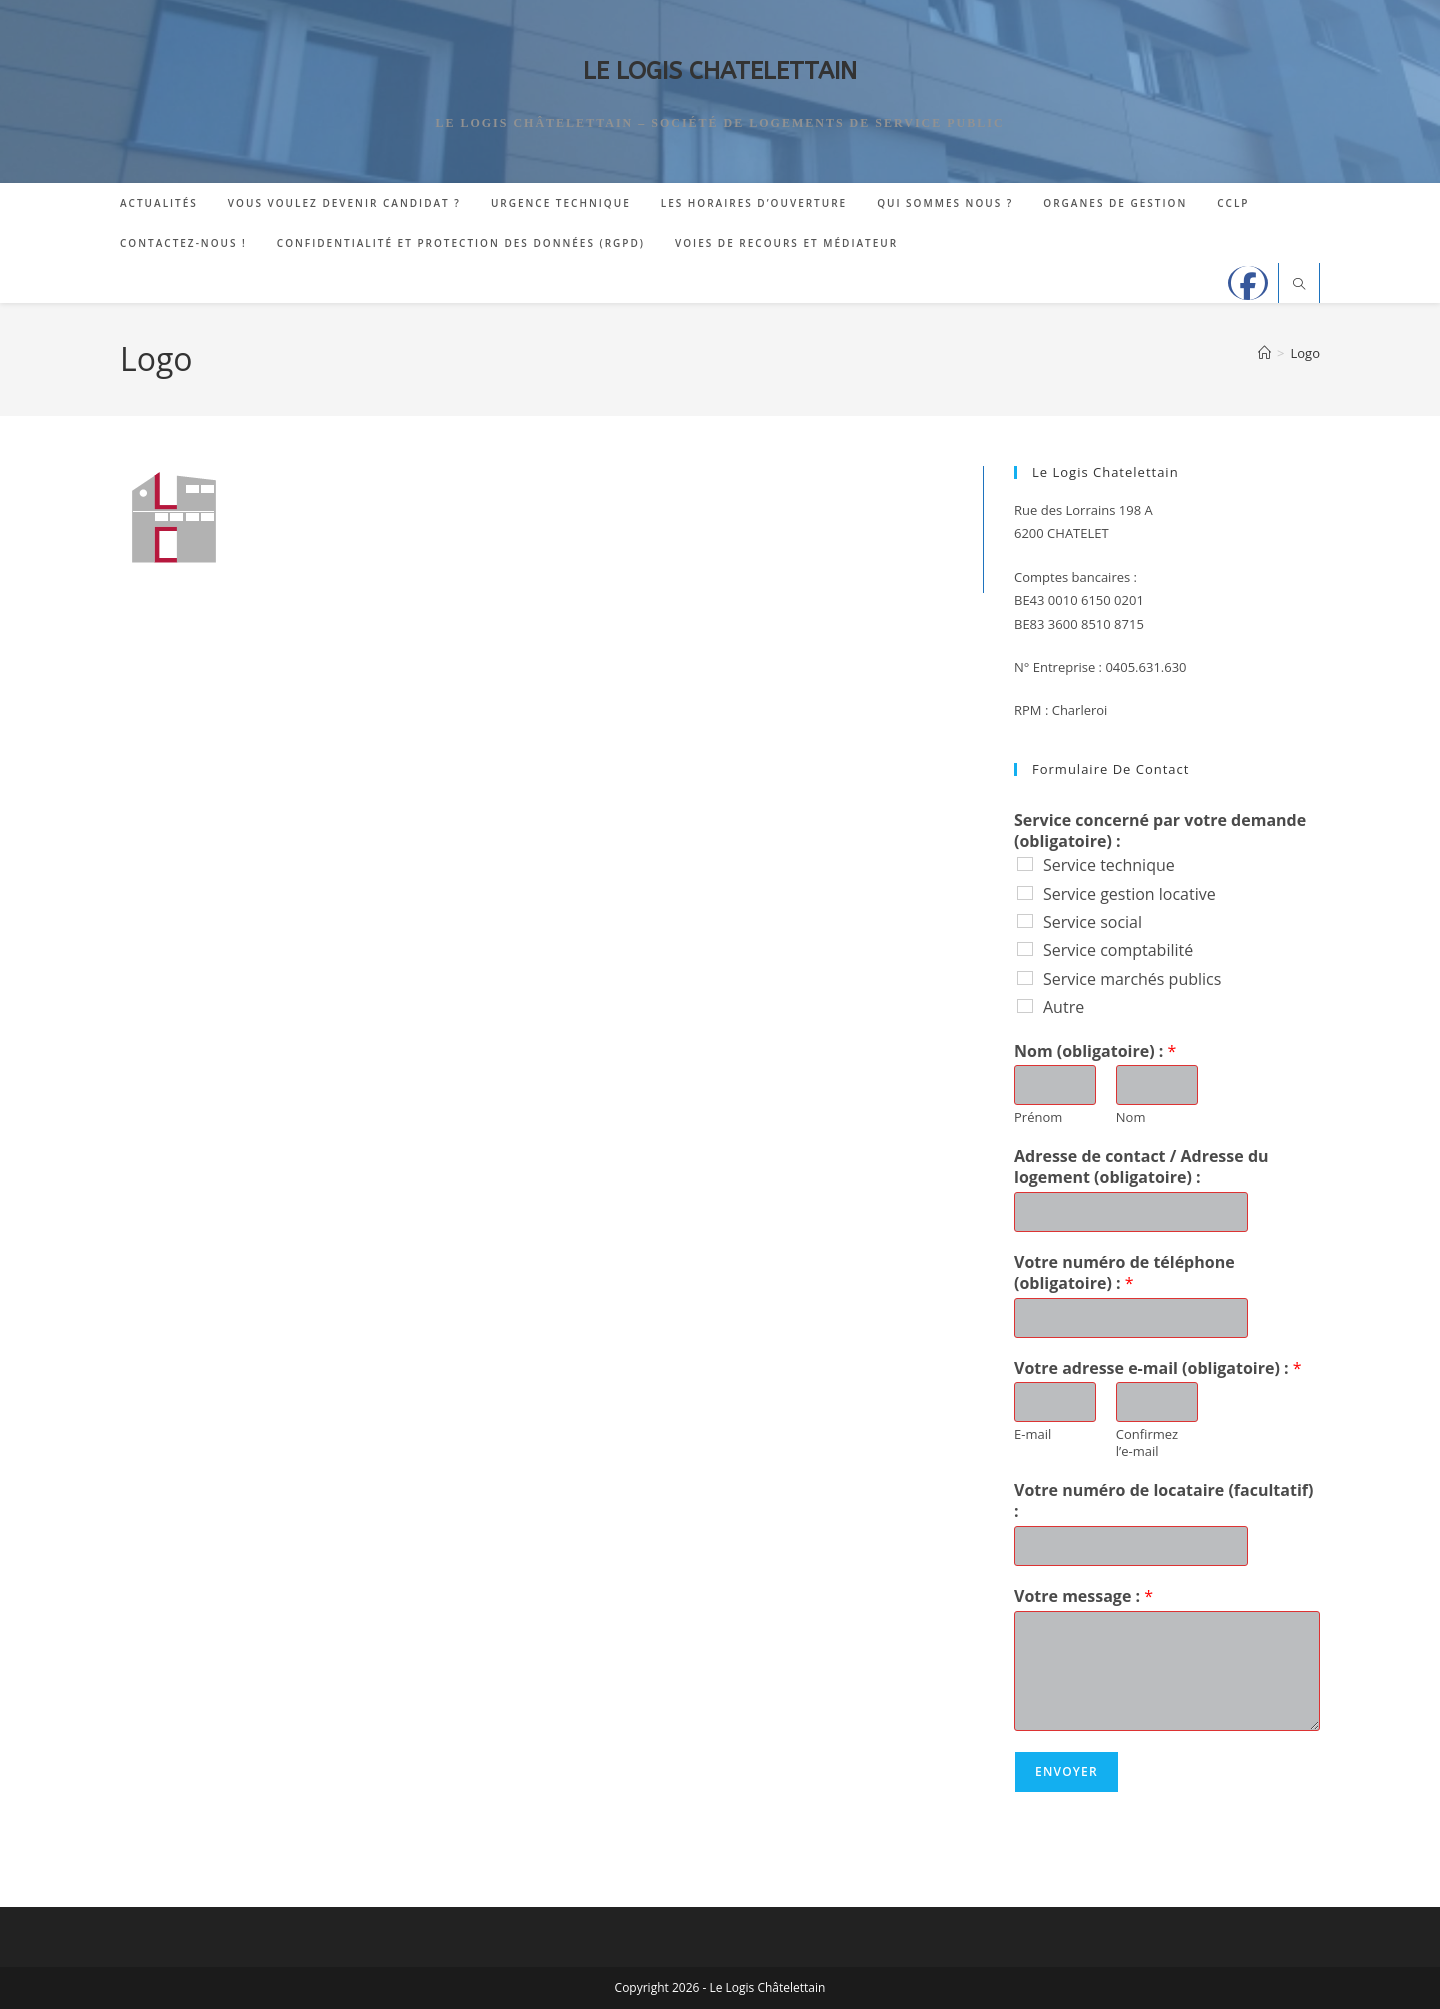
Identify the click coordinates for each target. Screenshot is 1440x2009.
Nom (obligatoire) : (1095, 1051)
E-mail (1032, 1434)
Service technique (1109, 865)
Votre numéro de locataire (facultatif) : (1163, 1501)
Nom (1131, 1117)
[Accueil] (1264, 353)
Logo (1306, 353)
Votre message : (1083, 1596)
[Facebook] (1248, 283)
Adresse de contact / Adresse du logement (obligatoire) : (1141, 1167)
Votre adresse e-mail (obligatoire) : (1158, 1368)
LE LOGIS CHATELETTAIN (720, 71)
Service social (1092, 922)
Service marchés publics (1132, 979)
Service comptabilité (1118, 950)
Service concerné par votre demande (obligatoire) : (1160, 831)
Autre (1063, 1007)
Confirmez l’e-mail (1147, 1443)
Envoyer (1066, 1771)
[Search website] (1299, 285)
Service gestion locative (1129, 894)
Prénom (1038, 1117)
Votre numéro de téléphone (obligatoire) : (1124, 1273)
